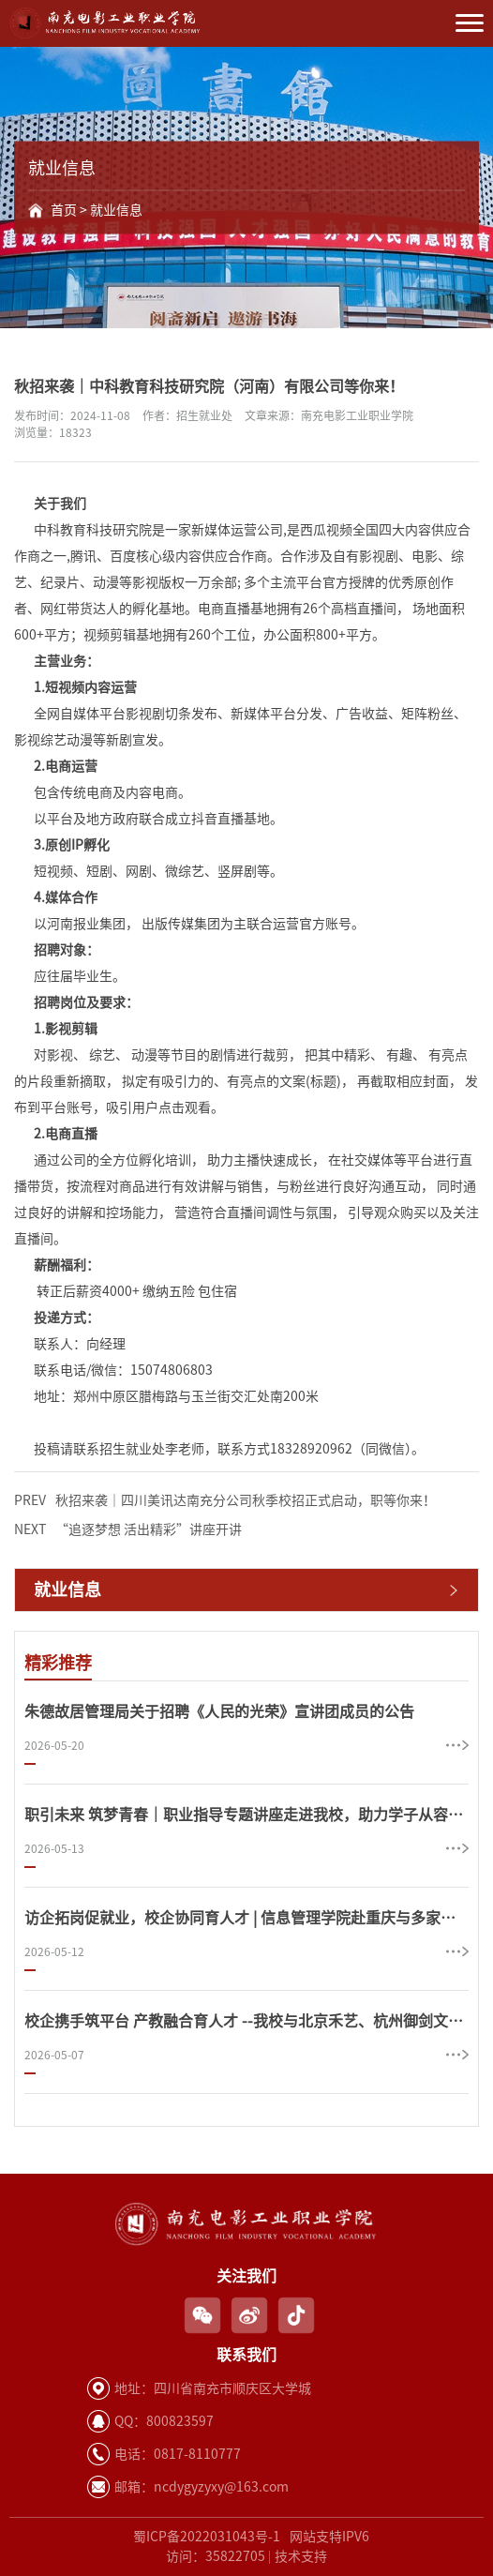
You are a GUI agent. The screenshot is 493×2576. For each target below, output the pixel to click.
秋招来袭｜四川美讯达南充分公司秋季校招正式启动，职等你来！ (225, 1501)
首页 (64, 210)
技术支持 (301, 2556)
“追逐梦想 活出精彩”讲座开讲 (128, 1530)
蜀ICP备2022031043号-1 (206, 2536)
